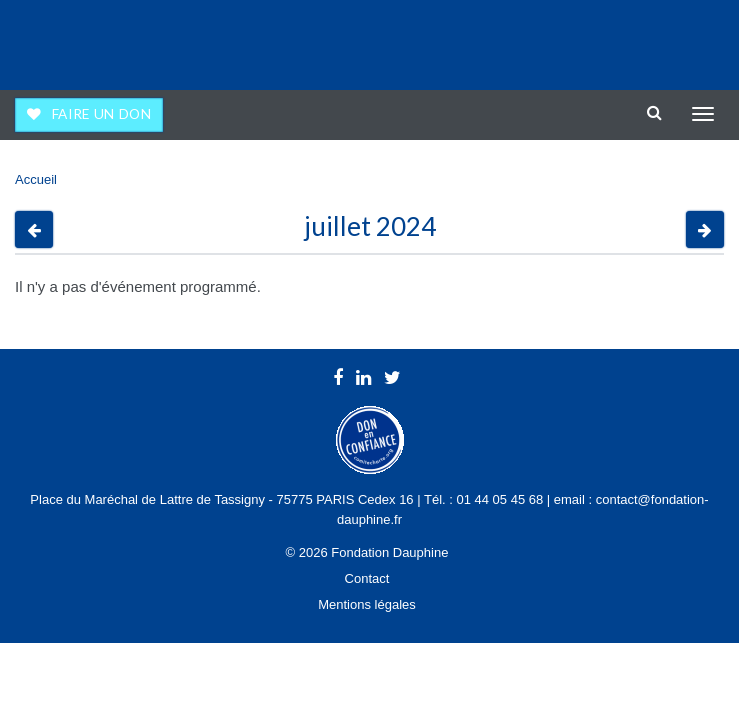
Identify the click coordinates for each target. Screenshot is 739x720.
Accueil (36, 179)
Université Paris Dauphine (640, 40)
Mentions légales (367, 604)
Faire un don (102, 114)
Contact (367, 578)
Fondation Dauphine (71, 40)
